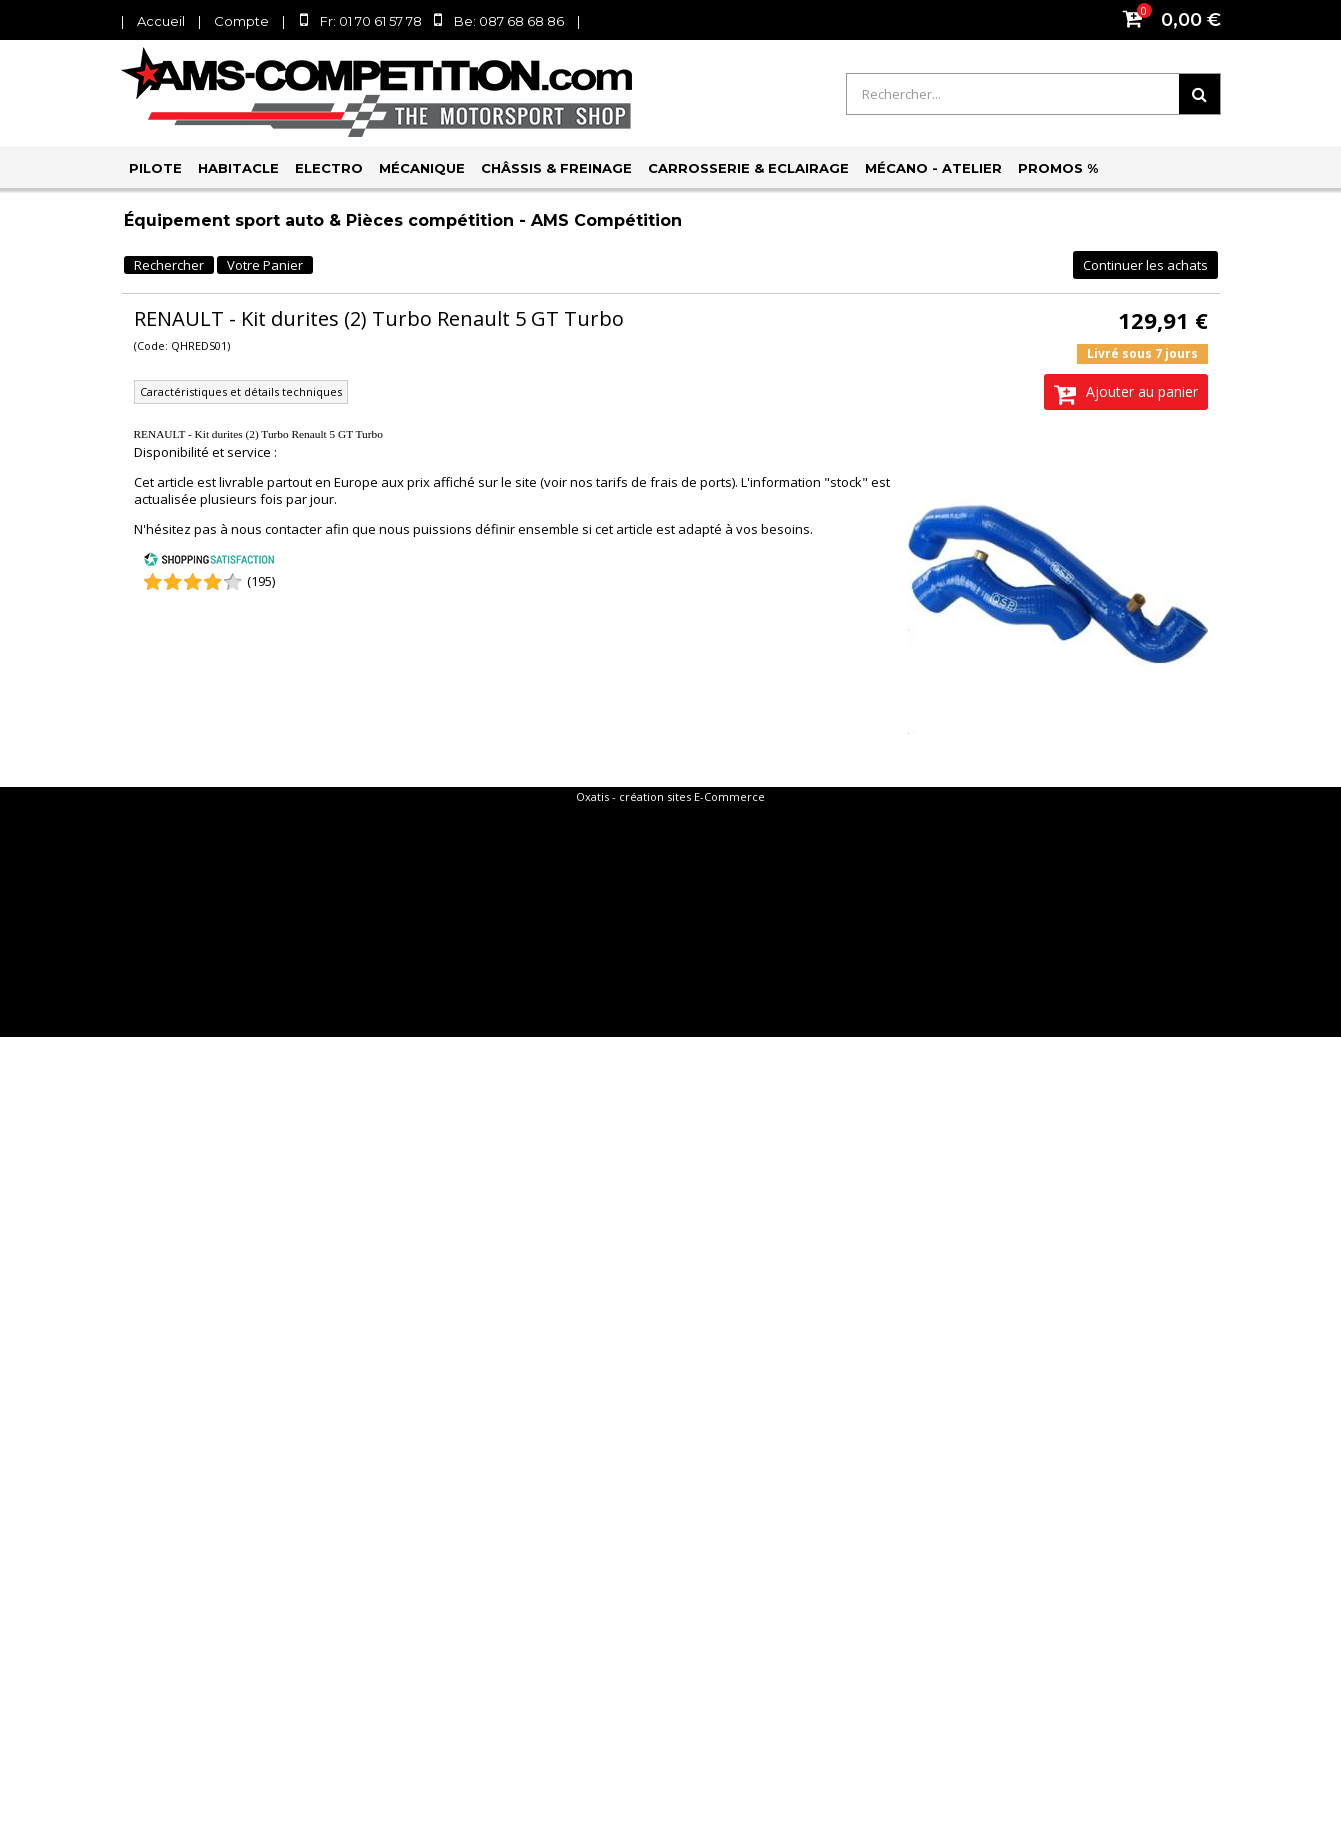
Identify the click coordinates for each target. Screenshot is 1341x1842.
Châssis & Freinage (556, 168)
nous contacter (276, 529)
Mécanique (422, 168)
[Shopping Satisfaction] (209, 562)
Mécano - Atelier (933, 168)
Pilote (155, 168)
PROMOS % (1058, 168)
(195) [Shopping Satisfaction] (261, 581)
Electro (329, 168)
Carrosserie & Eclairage (748, 168)
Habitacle (238, 168)
